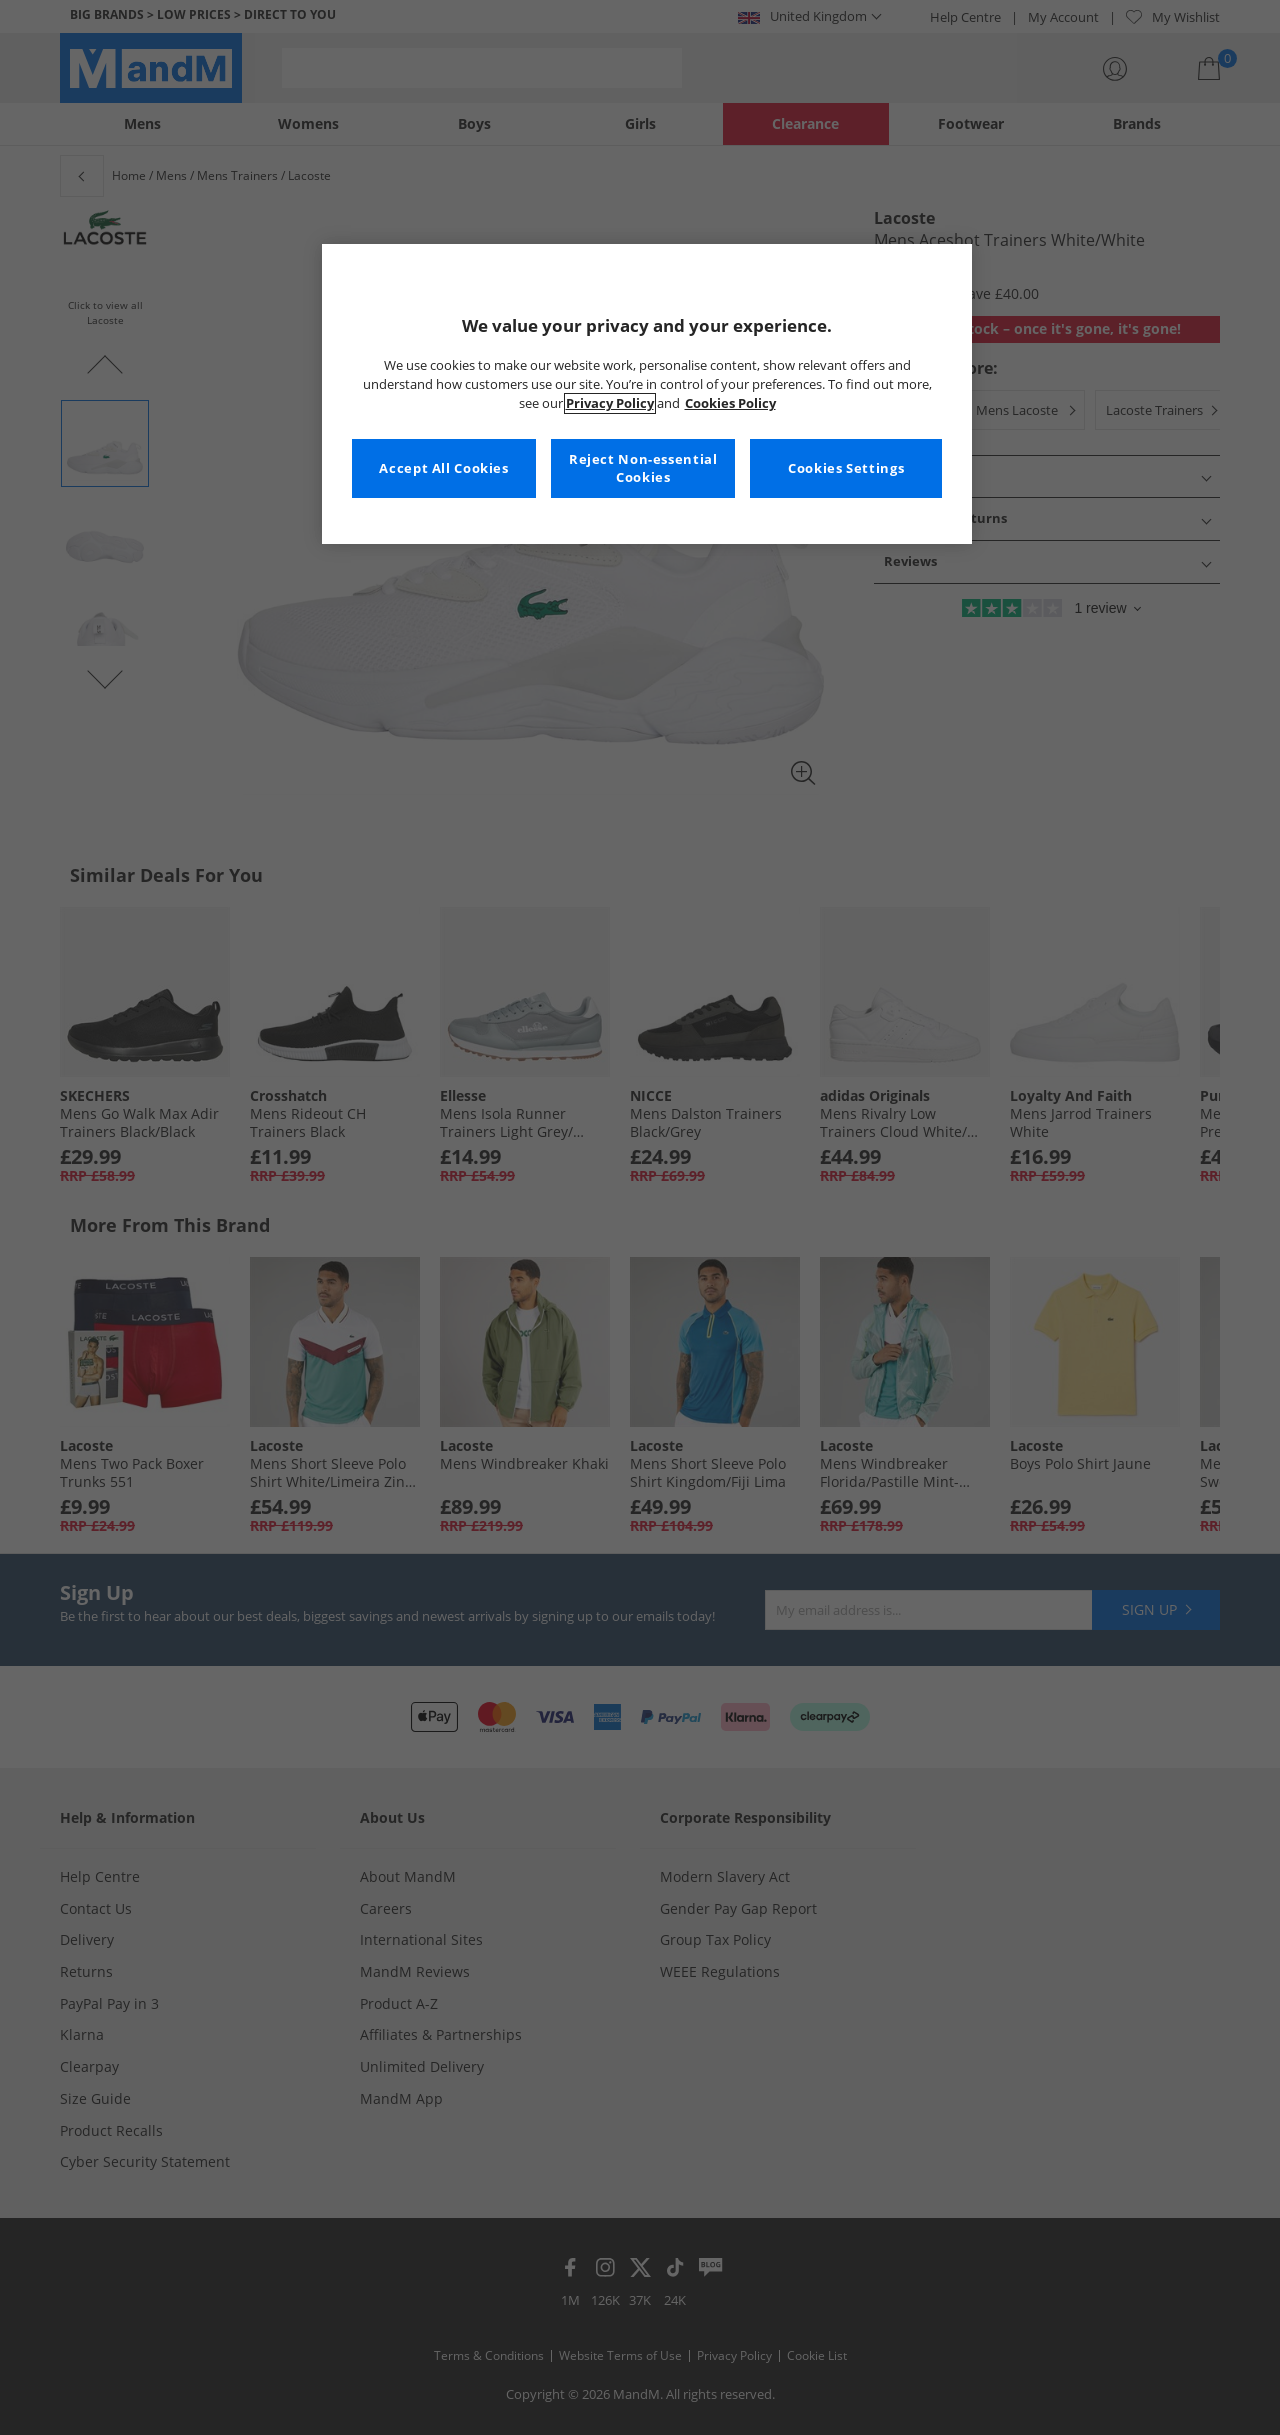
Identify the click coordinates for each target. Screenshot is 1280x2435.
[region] (647, 394)
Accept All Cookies (443, 468)
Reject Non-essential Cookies (643, 468)
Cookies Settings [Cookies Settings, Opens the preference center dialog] (846, 468)
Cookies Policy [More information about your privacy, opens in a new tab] (730, 403)
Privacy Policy (610, 403)
